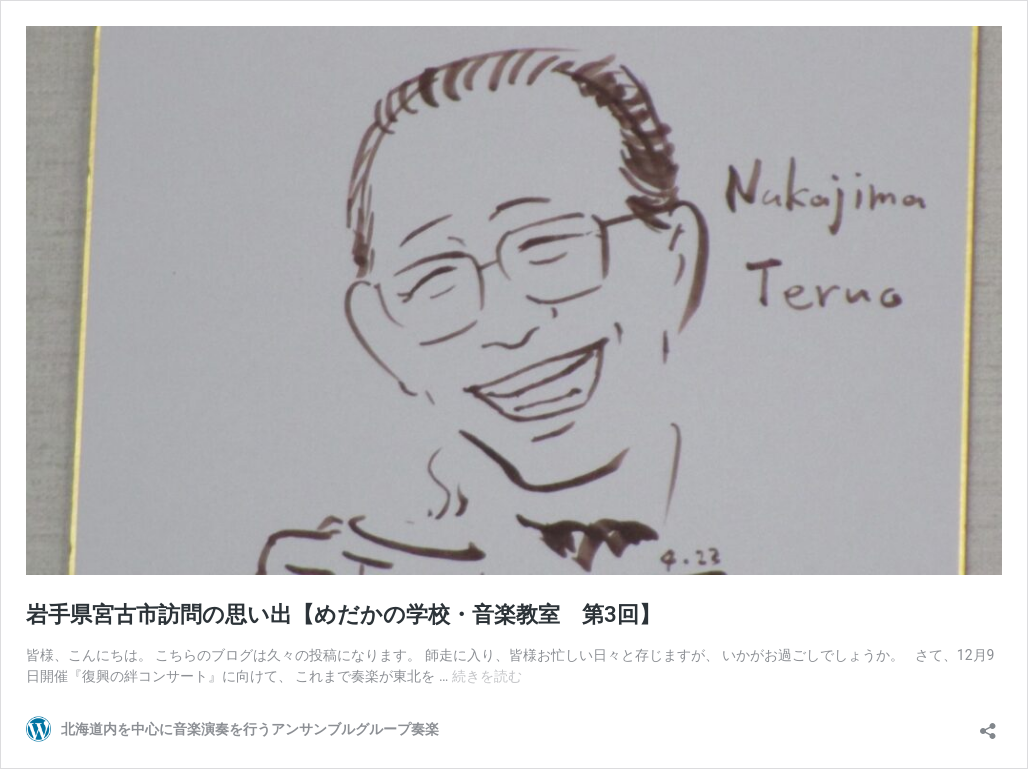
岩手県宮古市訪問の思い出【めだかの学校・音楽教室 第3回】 (343, 614)
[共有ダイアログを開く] (988, 724)
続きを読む (487, 676)
